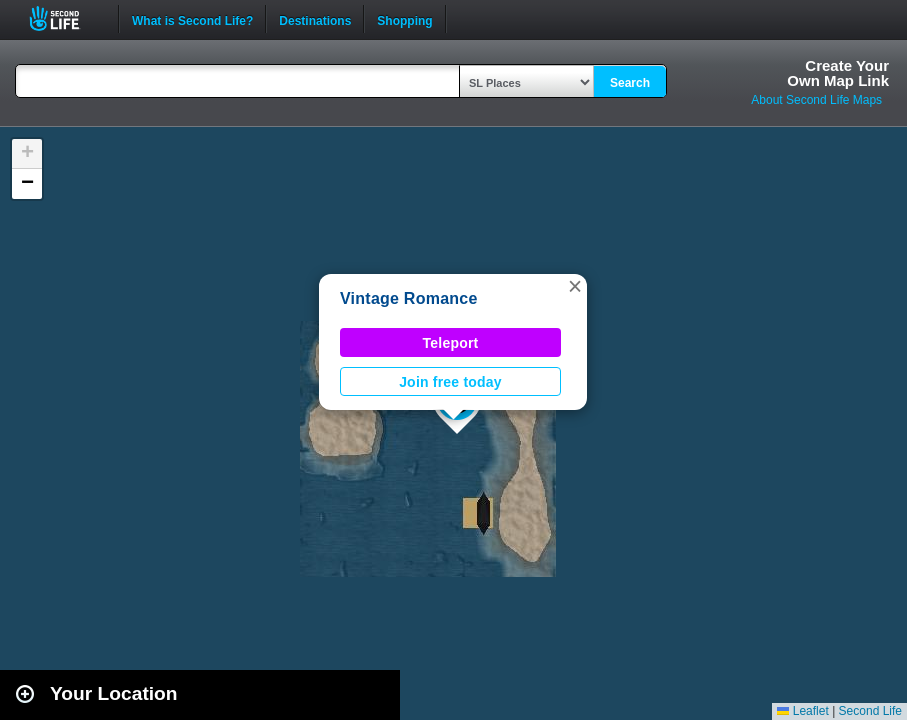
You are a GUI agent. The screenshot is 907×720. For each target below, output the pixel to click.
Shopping (404, 19)
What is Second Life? (192, 19)
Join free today (450, 382)
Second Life (65, 18)
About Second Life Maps (816, 100)
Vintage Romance (409, 298)
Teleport (451, 343)
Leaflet (802, 711)
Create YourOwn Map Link (838, 73)
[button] (575, 286)
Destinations (315, 19)
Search (630, 83)
